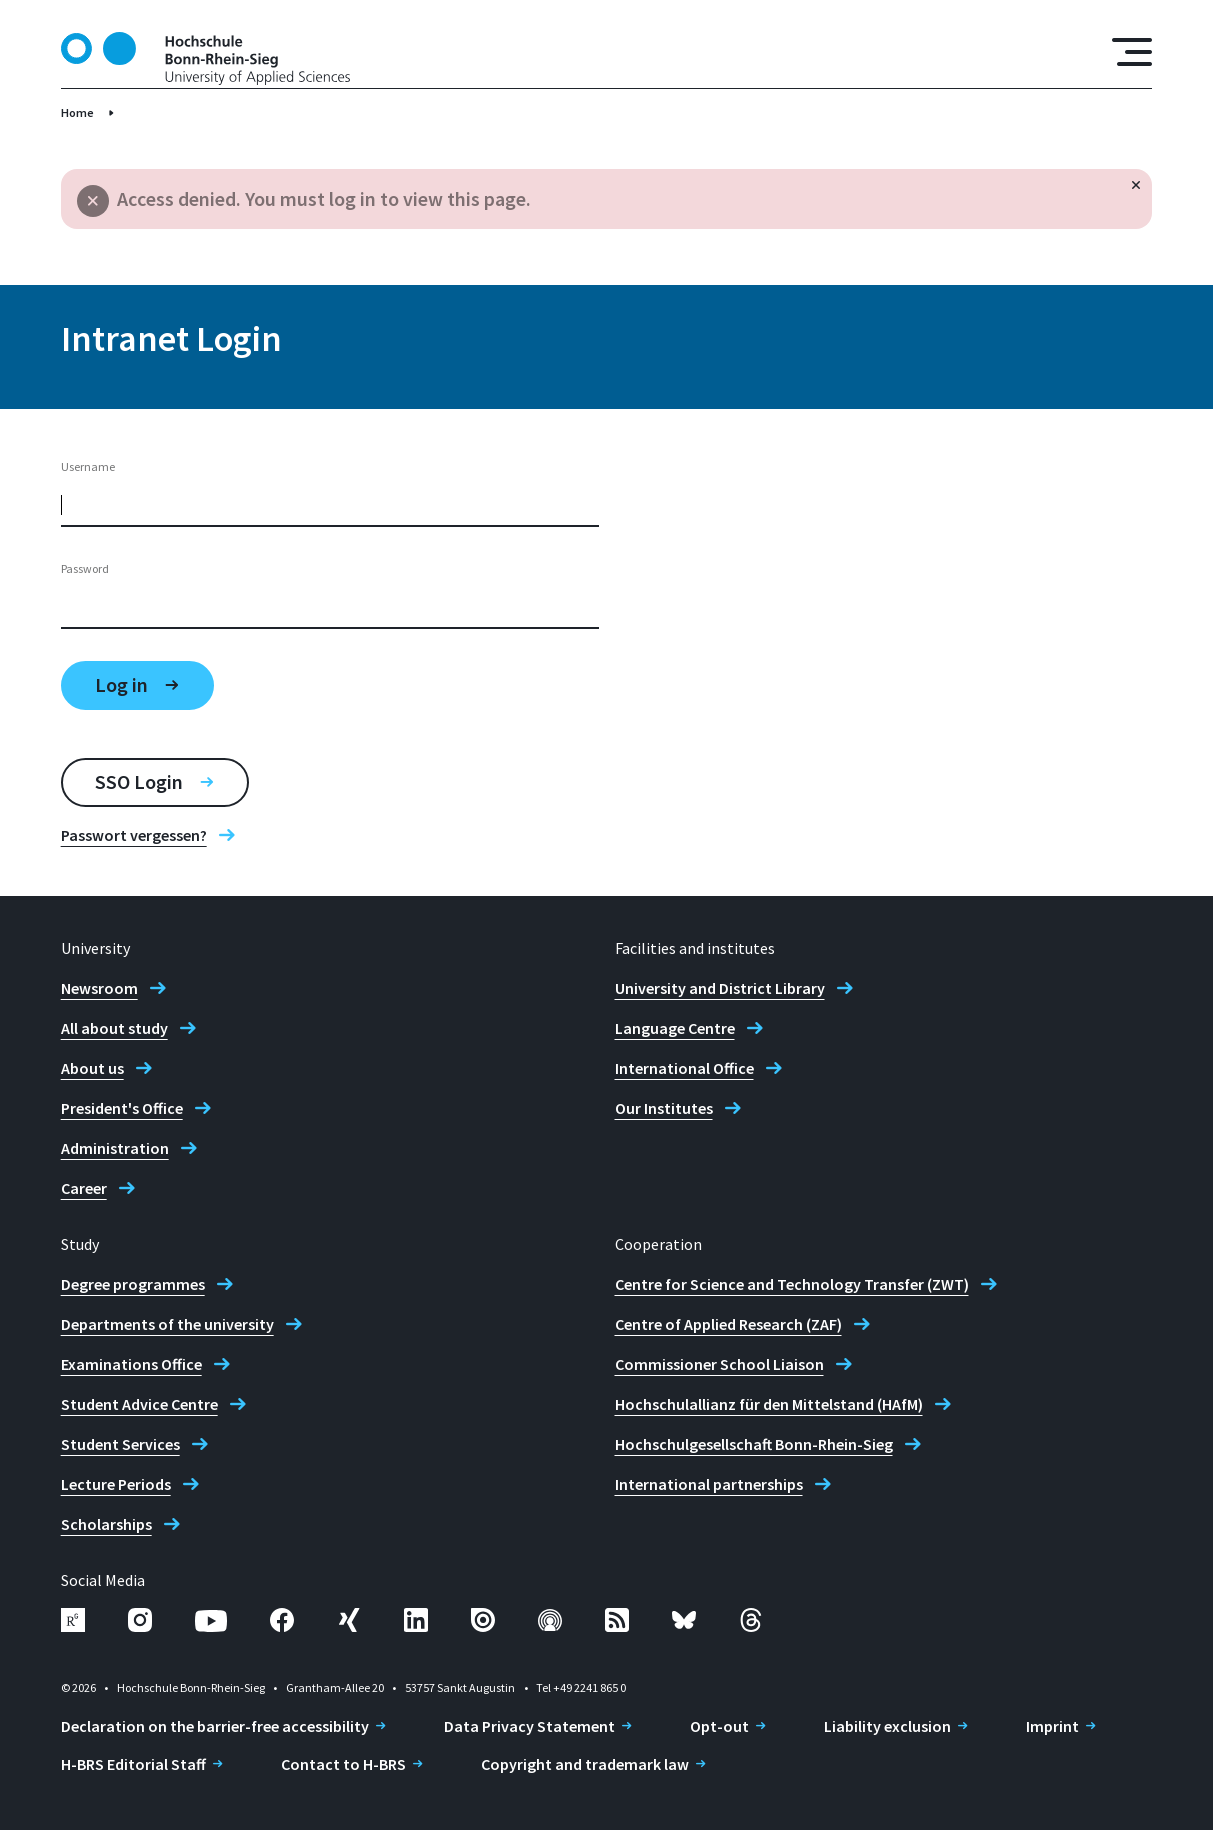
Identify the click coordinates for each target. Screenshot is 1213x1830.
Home (77, 112)
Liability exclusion (887, 1726)
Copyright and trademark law (585, 1764)
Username (88, 466)
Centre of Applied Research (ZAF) (728, 1324)
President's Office (122, 1108)
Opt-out (719, 1726)
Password (85, 568)
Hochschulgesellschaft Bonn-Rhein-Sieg (754, 1444)
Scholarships (106, 1524)
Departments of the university (167, 1324)
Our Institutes (664, 1108)
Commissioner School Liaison (719, 1364)
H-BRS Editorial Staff (133, 1764)
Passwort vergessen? (134, 835)
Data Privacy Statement (529, 1726)
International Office (684, 1068)
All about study (114, 1028)
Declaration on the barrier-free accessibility (215, 1726)
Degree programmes (133, 1284)
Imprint (1052, 1726)
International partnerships (709, 1484)
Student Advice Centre (139, 1404)
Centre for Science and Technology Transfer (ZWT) (792, 1284)
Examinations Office (131, 1364)
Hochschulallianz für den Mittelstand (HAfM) (769, 1404)
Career (84, 1188)
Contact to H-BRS (343, 1764)
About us (92, 1068)
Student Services (120, 1444)
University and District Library (720, 988)
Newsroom (99, 988)
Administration (115, 1148)
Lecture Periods (116, 1484)
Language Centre (675, 1028)
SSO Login (139, 781)
